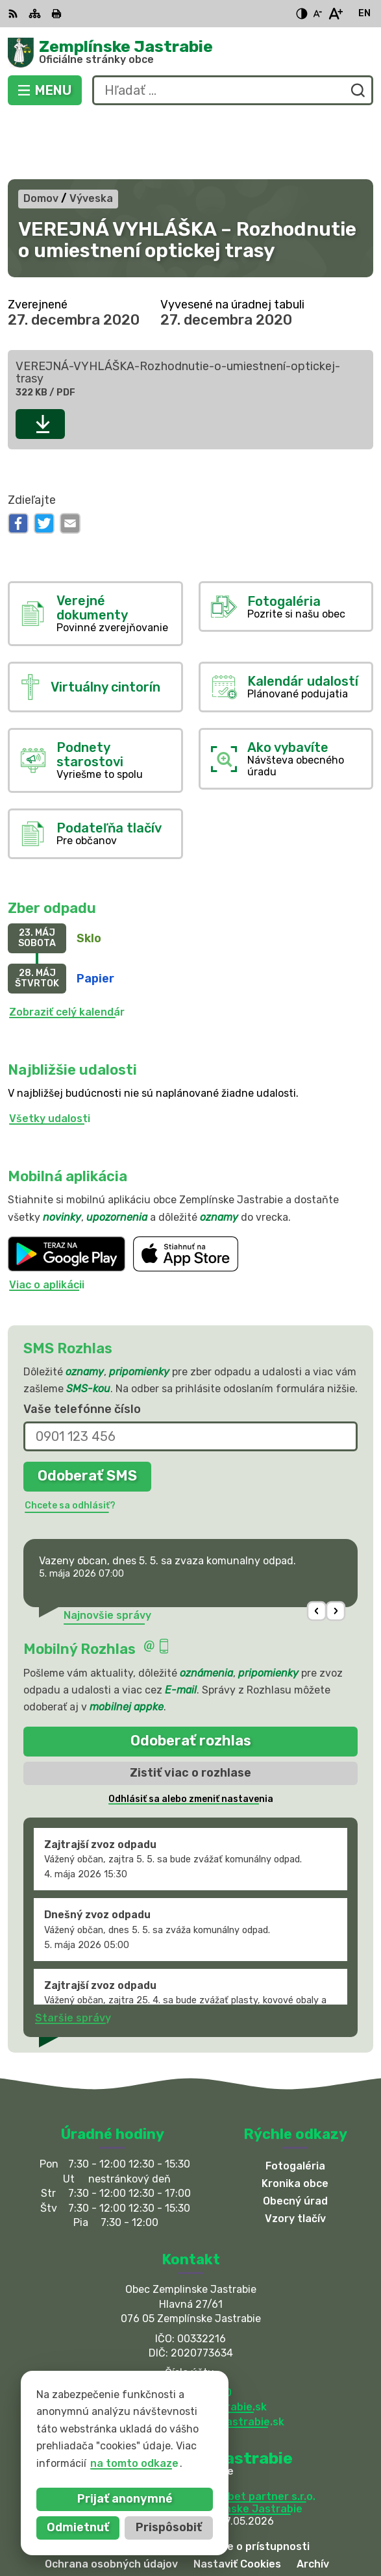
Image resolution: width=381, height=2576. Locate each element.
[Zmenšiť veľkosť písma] (317, 13)
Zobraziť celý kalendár (67, 948)
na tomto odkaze (118, 2463)
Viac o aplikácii (46, 1222)
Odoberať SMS (87, 1412)
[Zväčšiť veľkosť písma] (335, 13)
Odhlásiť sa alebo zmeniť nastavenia (190, 1735)
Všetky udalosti (49, 1055)
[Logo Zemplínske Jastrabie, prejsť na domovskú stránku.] (190, 53)
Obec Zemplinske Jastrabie (232, 2445)
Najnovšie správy (107, 1552)
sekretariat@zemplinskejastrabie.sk (190, 2358)
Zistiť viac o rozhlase (190, 1709)
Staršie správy (73, 1954)
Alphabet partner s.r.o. (257, 2433)
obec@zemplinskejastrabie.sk (190, 2343)
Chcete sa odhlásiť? (70, 1441)
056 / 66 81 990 (190, 2329)
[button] (317, 1548)
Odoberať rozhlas (190, 1677)
